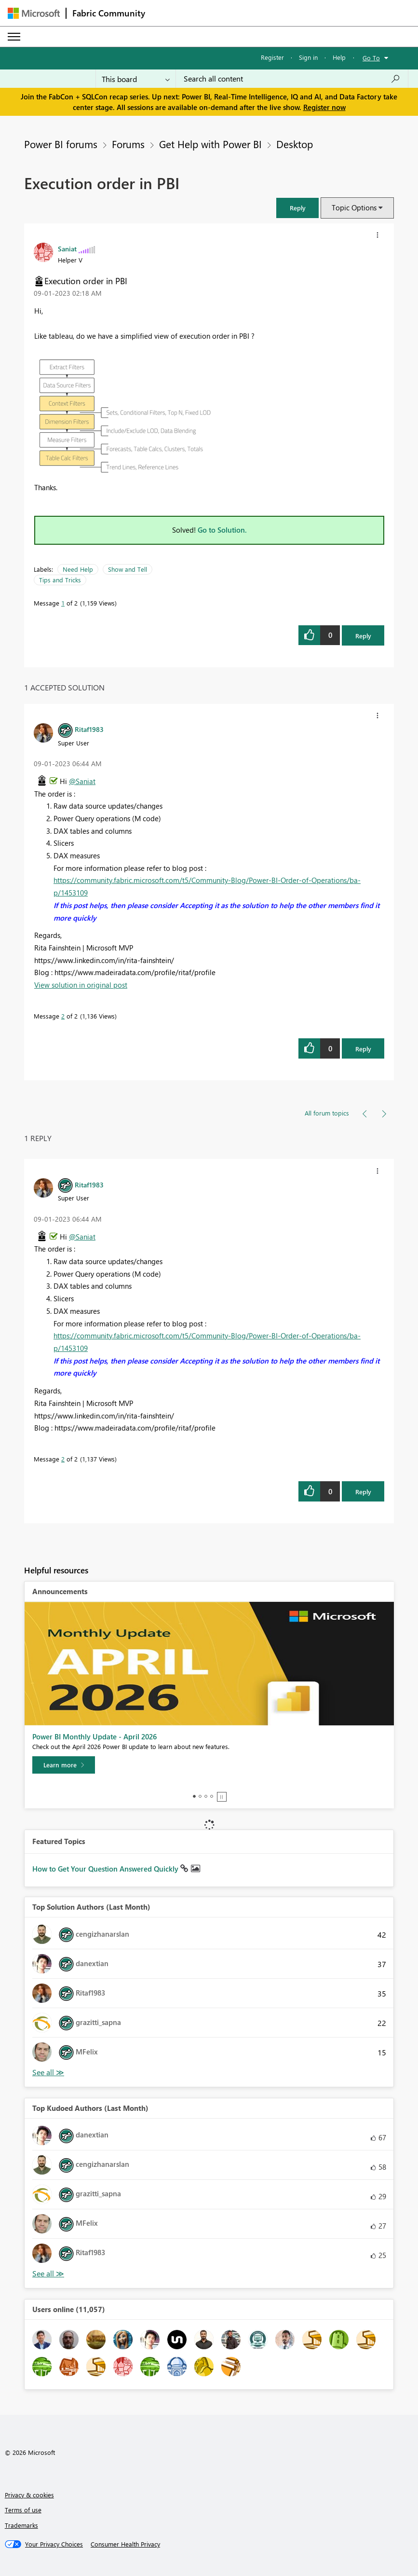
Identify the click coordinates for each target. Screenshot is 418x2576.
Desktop (294, 144)
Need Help (78, 569)
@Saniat (82, 781)
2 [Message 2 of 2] (63, 1016)
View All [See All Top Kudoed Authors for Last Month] (48, 2273)
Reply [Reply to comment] (363, 1049)
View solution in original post (80, 985)
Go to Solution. (222, 530)
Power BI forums (60, 144)
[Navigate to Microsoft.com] (34, 13)
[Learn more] (63, 1765)
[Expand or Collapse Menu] (14, 37)
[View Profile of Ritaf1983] (89, 729)
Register (272, 57)
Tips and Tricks (60, 580)
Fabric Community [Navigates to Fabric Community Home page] (108, 13)
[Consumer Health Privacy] (125, 2544)
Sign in (308, 57)
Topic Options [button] (354, 207)
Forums (128, 144)
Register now (324, 107)
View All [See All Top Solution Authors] (48, 2072)
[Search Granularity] (135, 78)
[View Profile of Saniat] (67, 248)
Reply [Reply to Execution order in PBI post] (363, 636)
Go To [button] (371, 58)
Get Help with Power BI (210, 144)
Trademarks (21, 2525)
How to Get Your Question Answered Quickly (106, 1868)
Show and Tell (127, 569)
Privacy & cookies (29, 2495)
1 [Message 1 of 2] (63, 603)
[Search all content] (291, 78)
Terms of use (23, 2510)
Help (339, 57)
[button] (297, 208)
